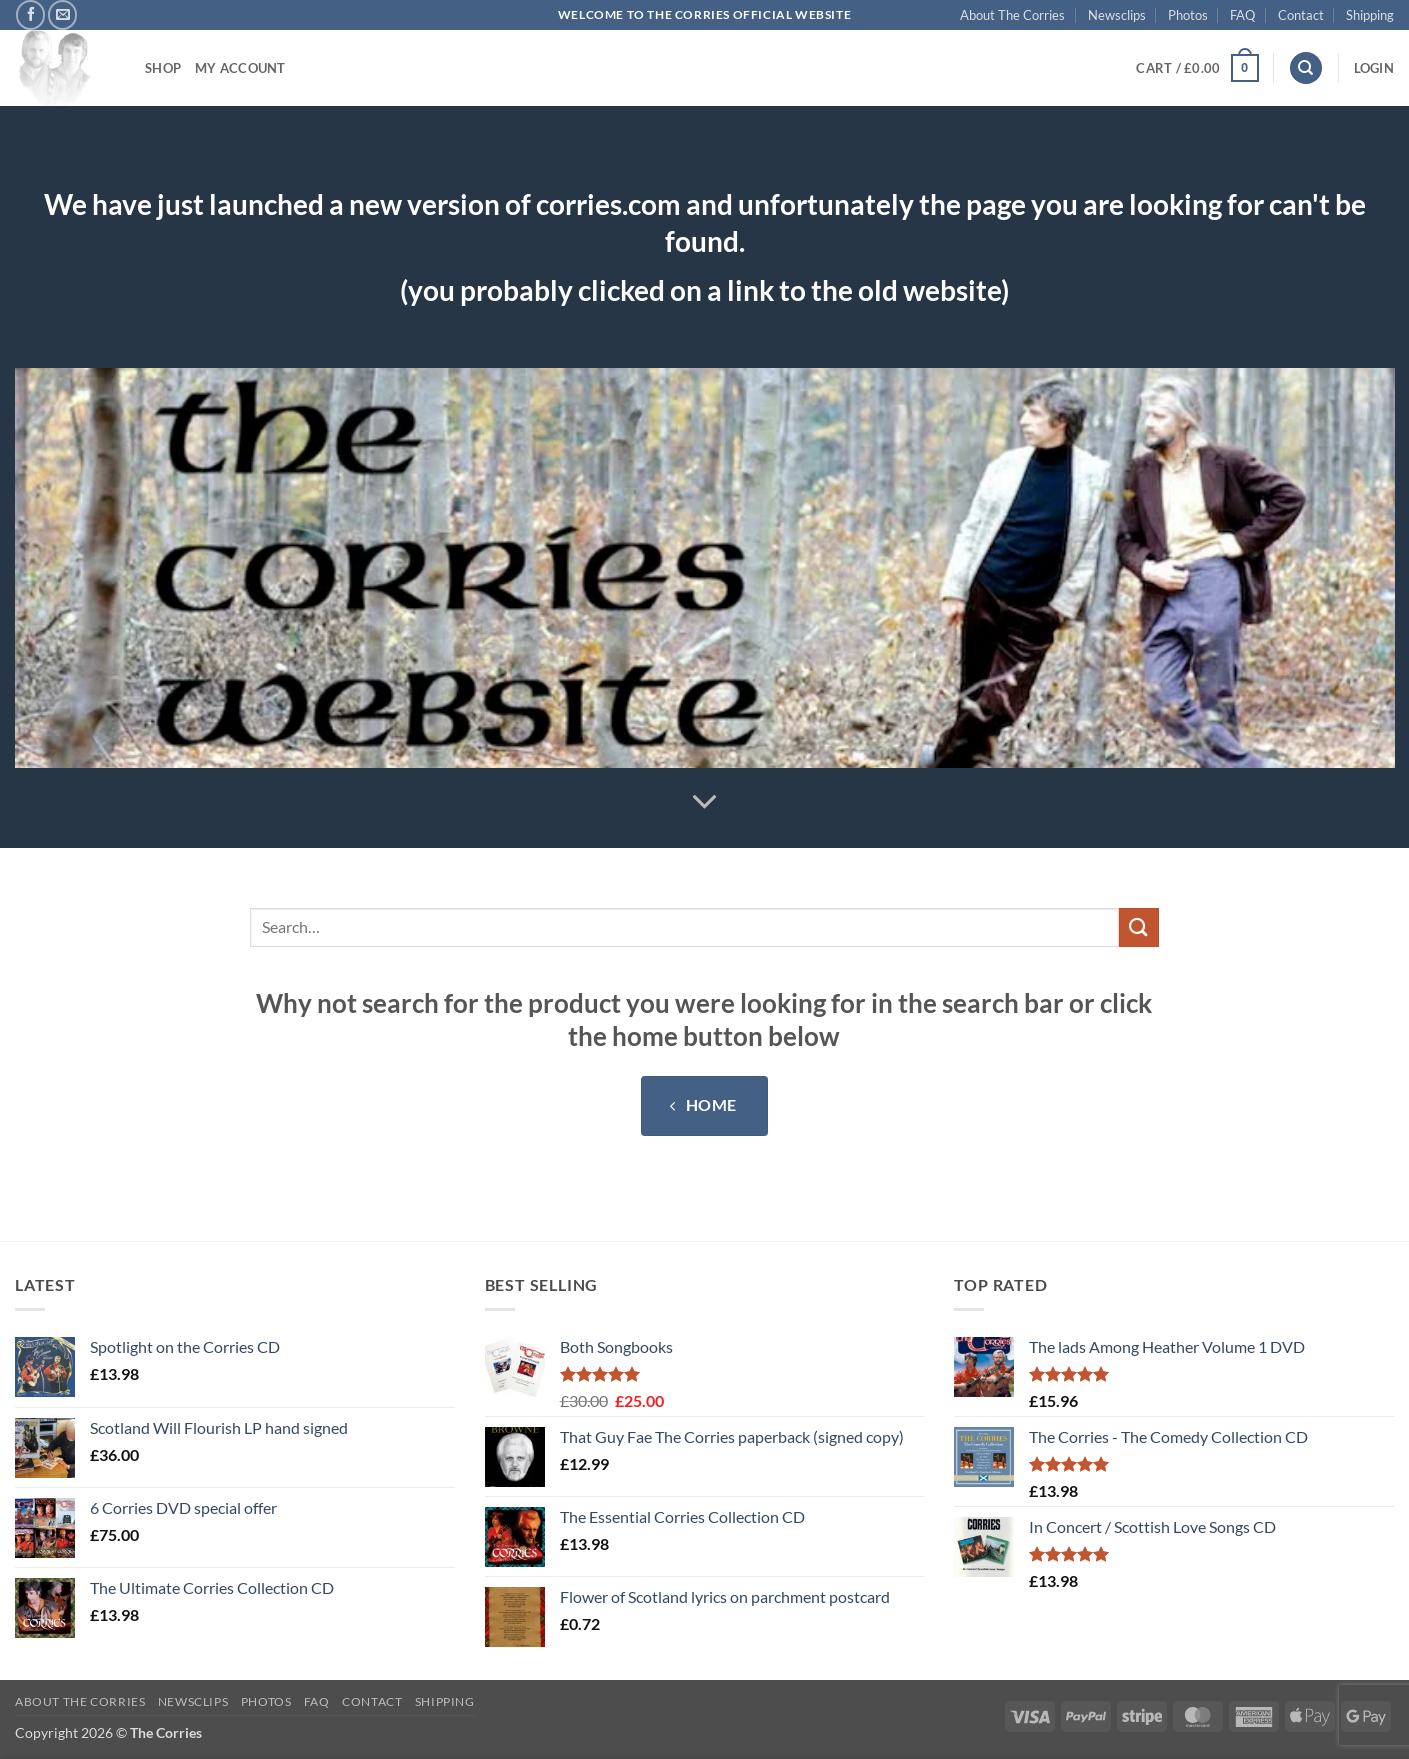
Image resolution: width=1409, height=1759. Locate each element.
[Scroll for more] (705, 802)
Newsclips (1117, 15)
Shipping (1370, 15)
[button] (1197, 68)
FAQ (1242, 15)
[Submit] (1139, 927)
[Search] (1306, 68)
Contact (1301, 15)
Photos (1188, 15)
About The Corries (1012, 15)
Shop (163, 68)
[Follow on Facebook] (30, 14)
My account (240, 68)
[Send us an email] (62, 14)
